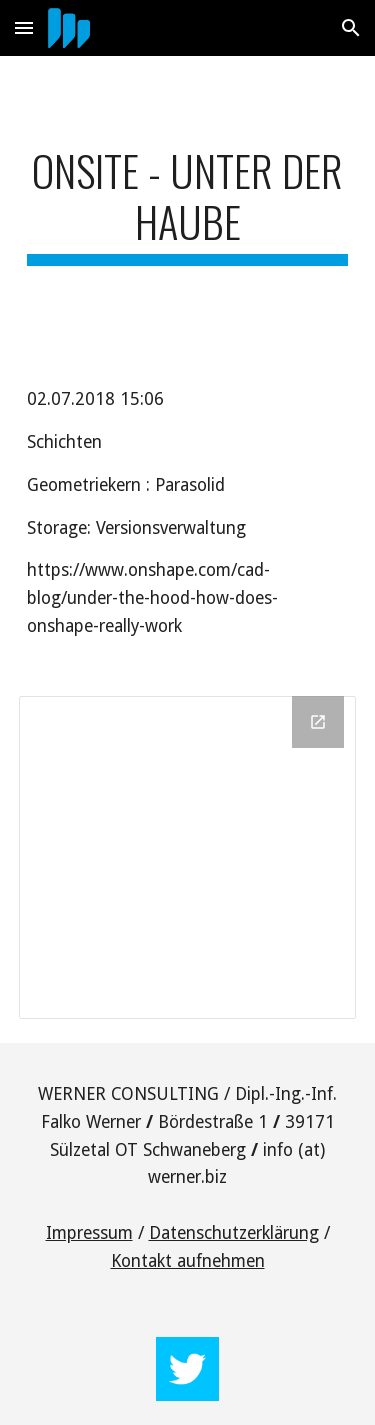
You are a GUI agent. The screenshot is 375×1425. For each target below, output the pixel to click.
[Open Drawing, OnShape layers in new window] (318, 722)
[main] (188, 205)
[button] (24, 27)
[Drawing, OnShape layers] (188, 857)
